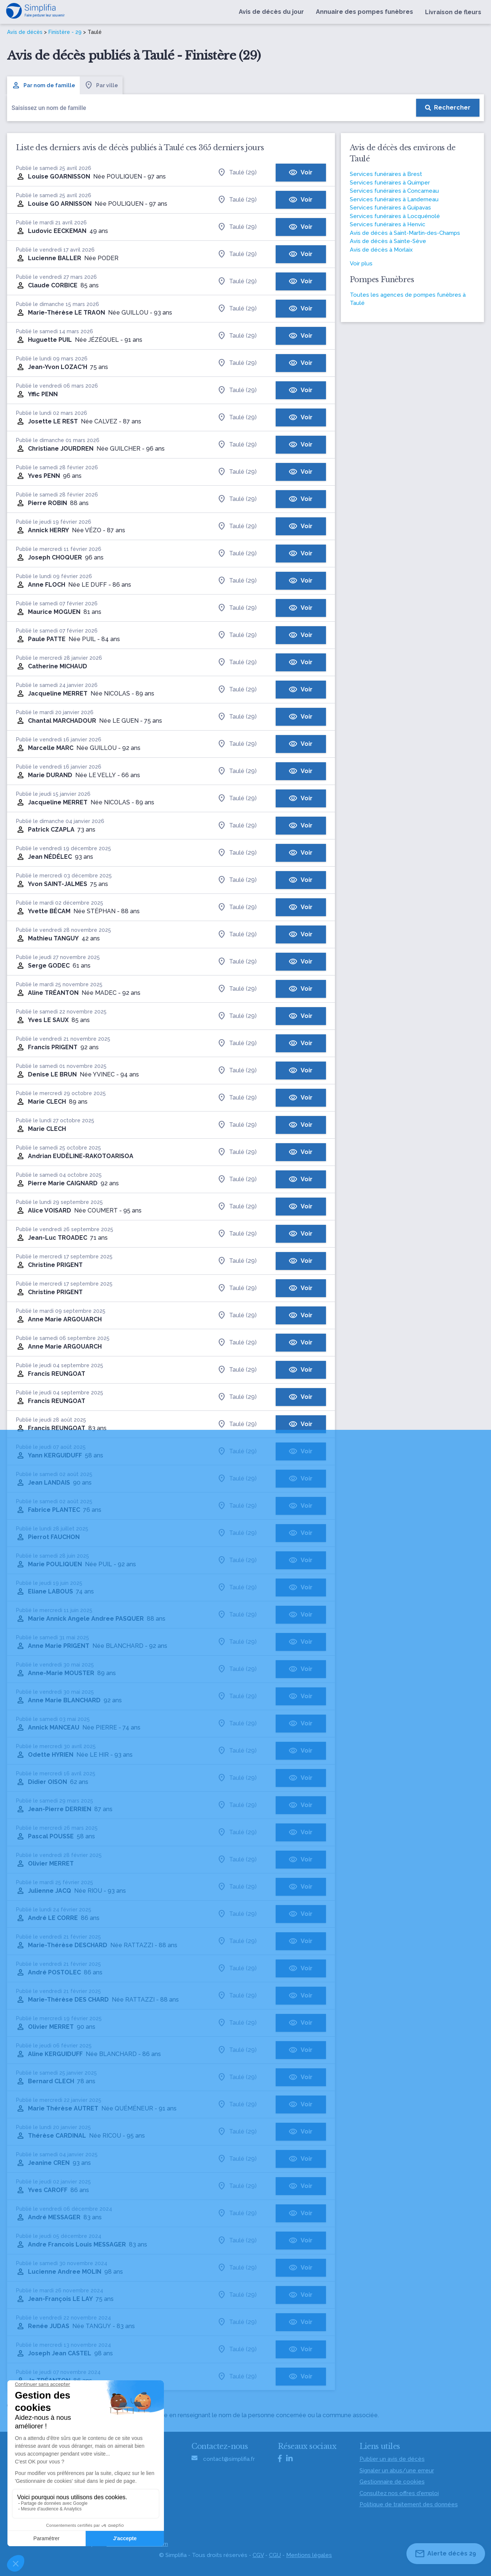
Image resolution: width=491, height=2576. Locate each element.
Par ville (101, 85)
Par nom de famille (43, 85)
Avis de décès (24, 32)
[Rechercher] (447, 108)
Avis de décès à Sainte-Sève (388, 241)
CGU (275, 2555)
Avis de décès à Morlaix (381, 249)
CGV (258, 2555)
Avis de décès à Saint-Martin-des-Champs (405, 233)
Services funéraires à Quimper (390, 182)
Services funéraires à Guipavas (390, 207)
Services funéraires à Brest (386, 174)
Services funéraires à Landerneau (394, 199)
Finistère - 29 (65, 32)
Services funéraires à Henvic (387, 224)
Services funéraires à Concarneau (394, 190)
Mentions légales (309, 2555)
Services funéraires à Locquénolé (395, 216)
